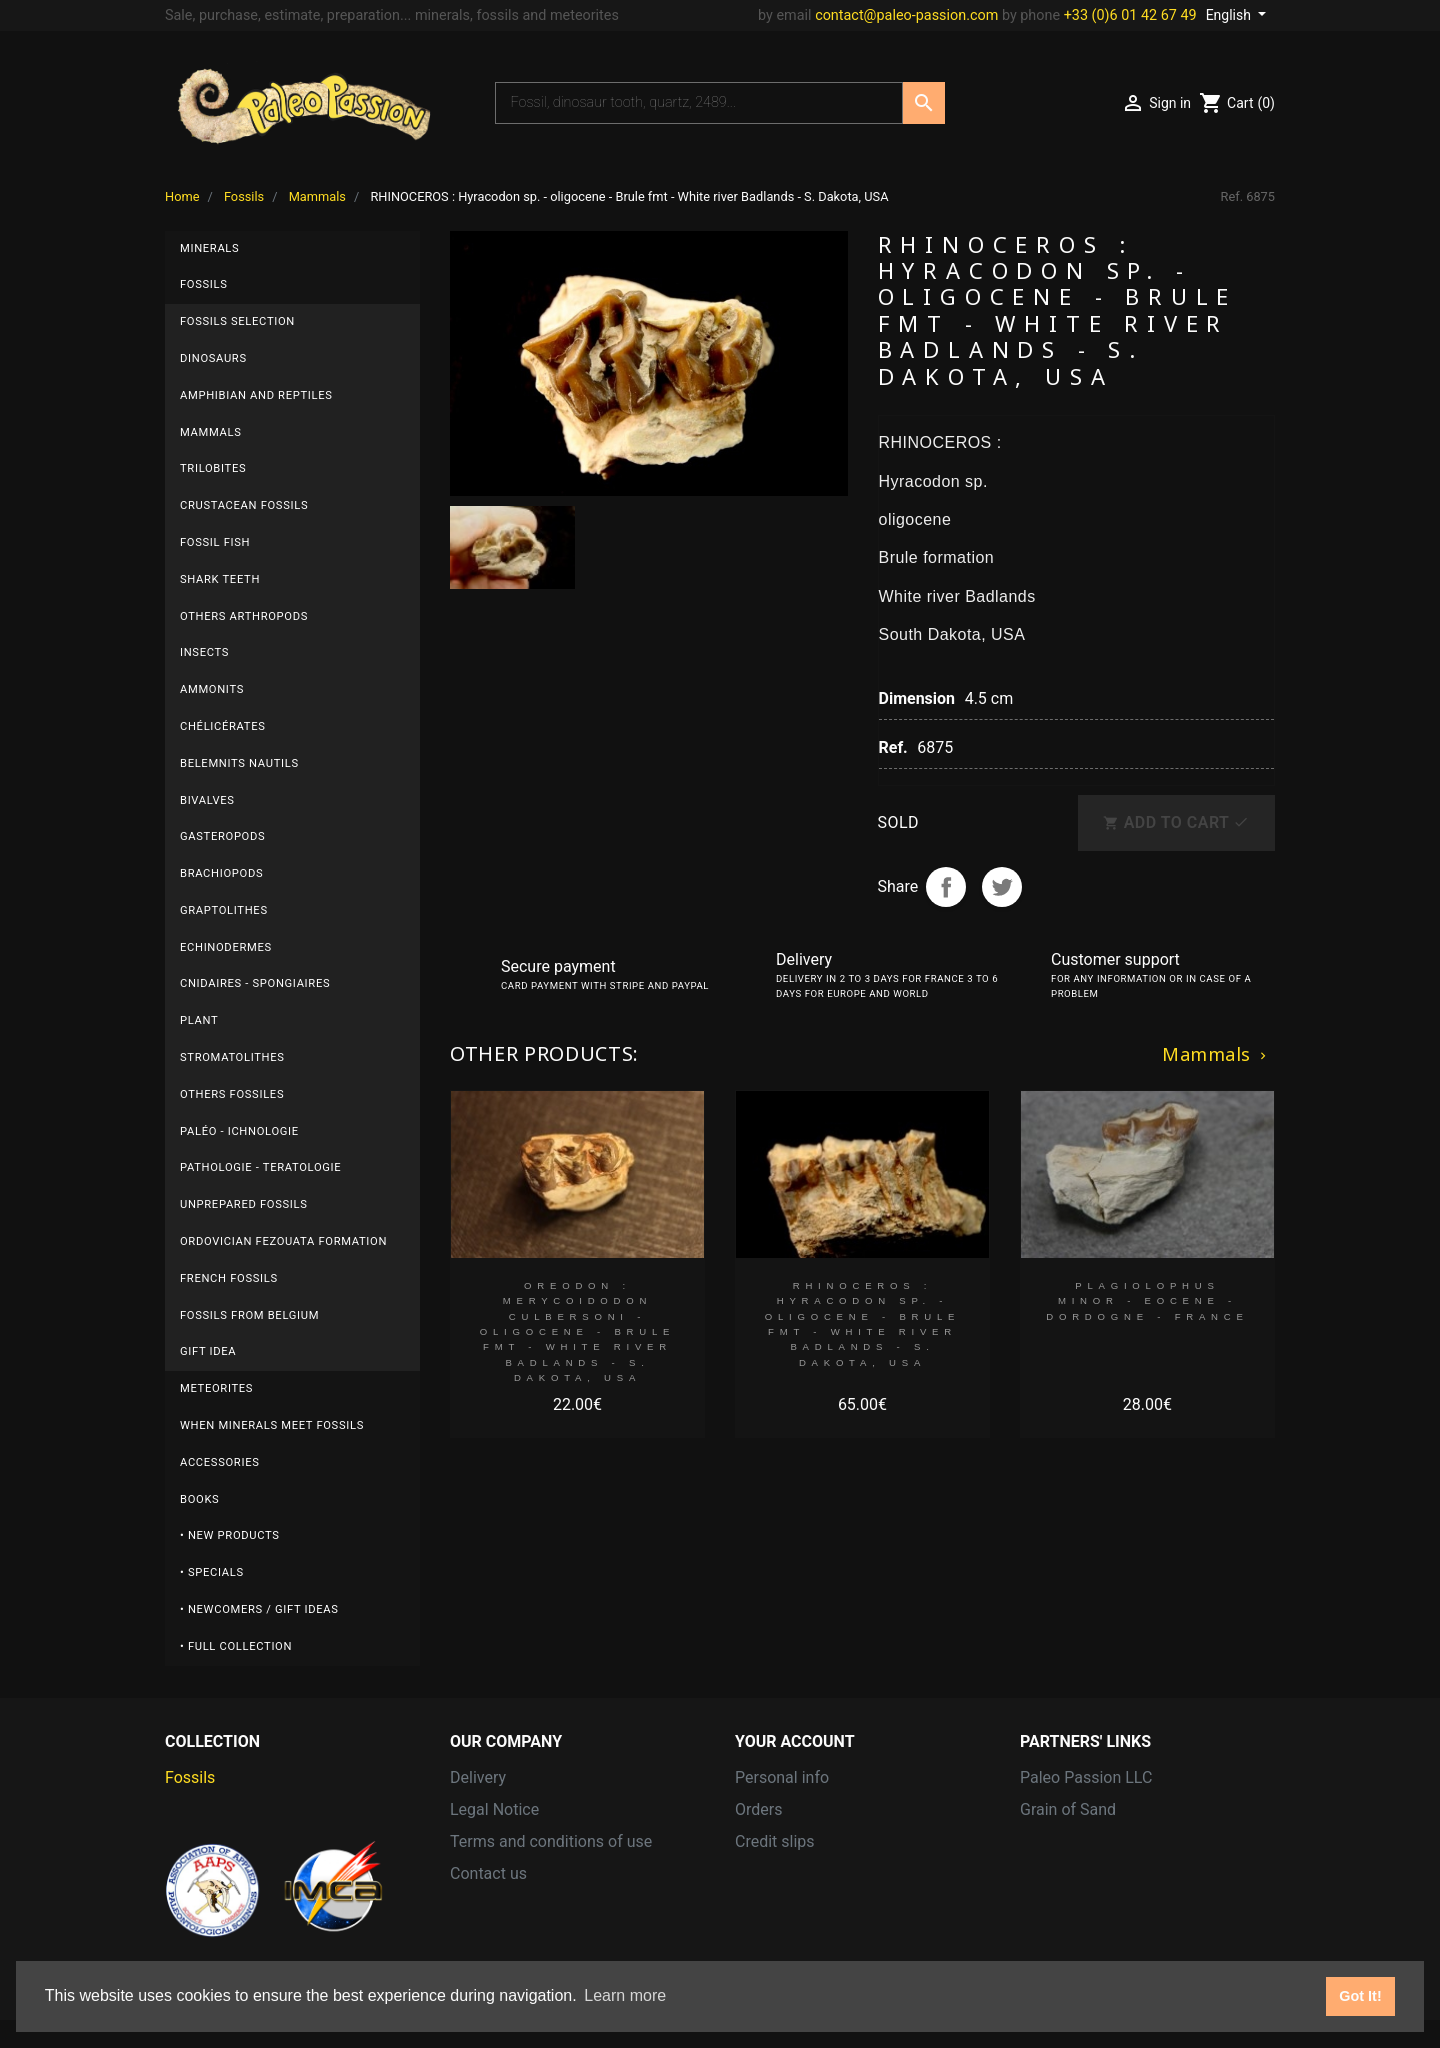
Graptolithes (224, 910)
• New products (230, 1535)
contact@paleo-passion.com (906, 15)
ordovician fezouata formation (283, 1241)
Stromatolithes (232, 1057)
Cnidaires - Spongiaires (255, 983)
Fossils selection (237, 321)
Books (199, 1499)
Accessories (219, 1462)
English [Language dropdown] (1230, 15)
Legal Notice (494, 1809)
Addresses (773, 1873)
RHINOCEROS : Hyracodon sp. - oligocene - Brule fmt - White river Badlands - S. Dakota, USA (862, 1324)
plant (199, 1020)
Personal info (782, 1777)
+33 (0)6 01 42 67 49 (1130, 15)
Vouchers (768, 1905)
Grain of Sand (1068, 1809)
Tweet (1002, 887)
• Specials (212, 1572)
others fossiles (232, 1094)
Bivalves (207, 800)
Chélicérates (223, 726)
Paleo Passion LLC (1086, 1777)
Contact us (488, 1873)
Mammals (210, 432)
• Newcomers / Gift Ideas (259, 1609)
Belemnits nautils (239, 763)
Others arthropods (244, 616)
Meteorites (216, 1388)
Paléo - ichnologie (239, 1131)
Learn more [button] (625, 1995)
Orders (758, 1809)
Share (946, 887)
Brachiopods (221, 873)
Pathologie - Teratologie (260, 1167)
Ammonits (212, 689)
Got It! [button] (1360, 1996)
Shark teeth (220, 579)
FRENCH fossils (229, 1278)
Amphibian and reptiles (256, 395)
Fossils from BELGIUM (249, 1315)
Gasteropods (222, 836)
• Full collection (236, 1646)
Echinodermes (226, 947)
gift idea (208, 1351)
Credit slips (775, 1841)
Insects (204, 652)
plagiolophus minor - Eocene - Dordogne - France (1147, 1301)
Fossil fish (215, 542)
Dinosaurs (213, 358)
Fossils (204, 284)
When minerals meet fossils (272, 1425)
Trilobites (213, 468)
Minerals (209, 248)
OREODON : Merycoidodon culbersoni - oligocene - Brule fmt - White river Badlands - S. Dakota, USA (577, 1331)
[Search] (699, 103)
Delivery (478, 1777)
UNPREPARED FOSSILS (244, 1204)
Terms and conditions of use (551, 1841)
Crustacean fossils (244, 505)
